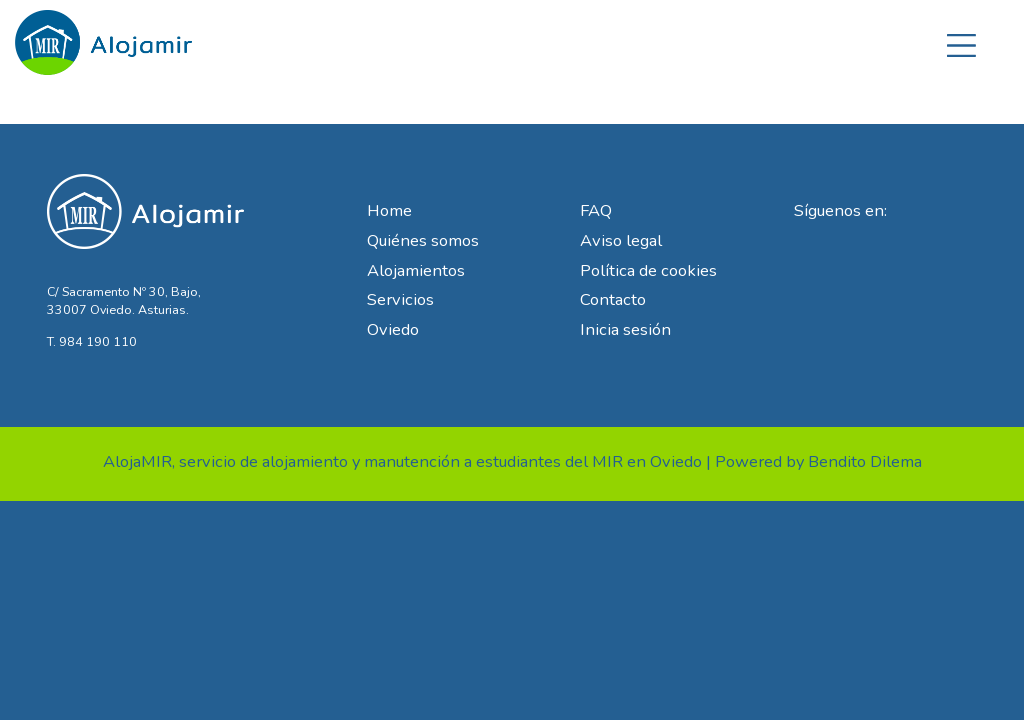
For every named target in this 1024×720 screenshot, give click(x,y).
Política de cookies (648, 270)
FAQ (596, 210)
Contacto (613, 299)
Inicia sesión (625, 329)
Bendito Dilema (865, 461)
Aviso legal (621, 240)
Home (389, 210)
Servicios (400, 299)
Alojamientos (416, 270)
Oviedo (393, 329)
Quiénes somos (423, 240)
